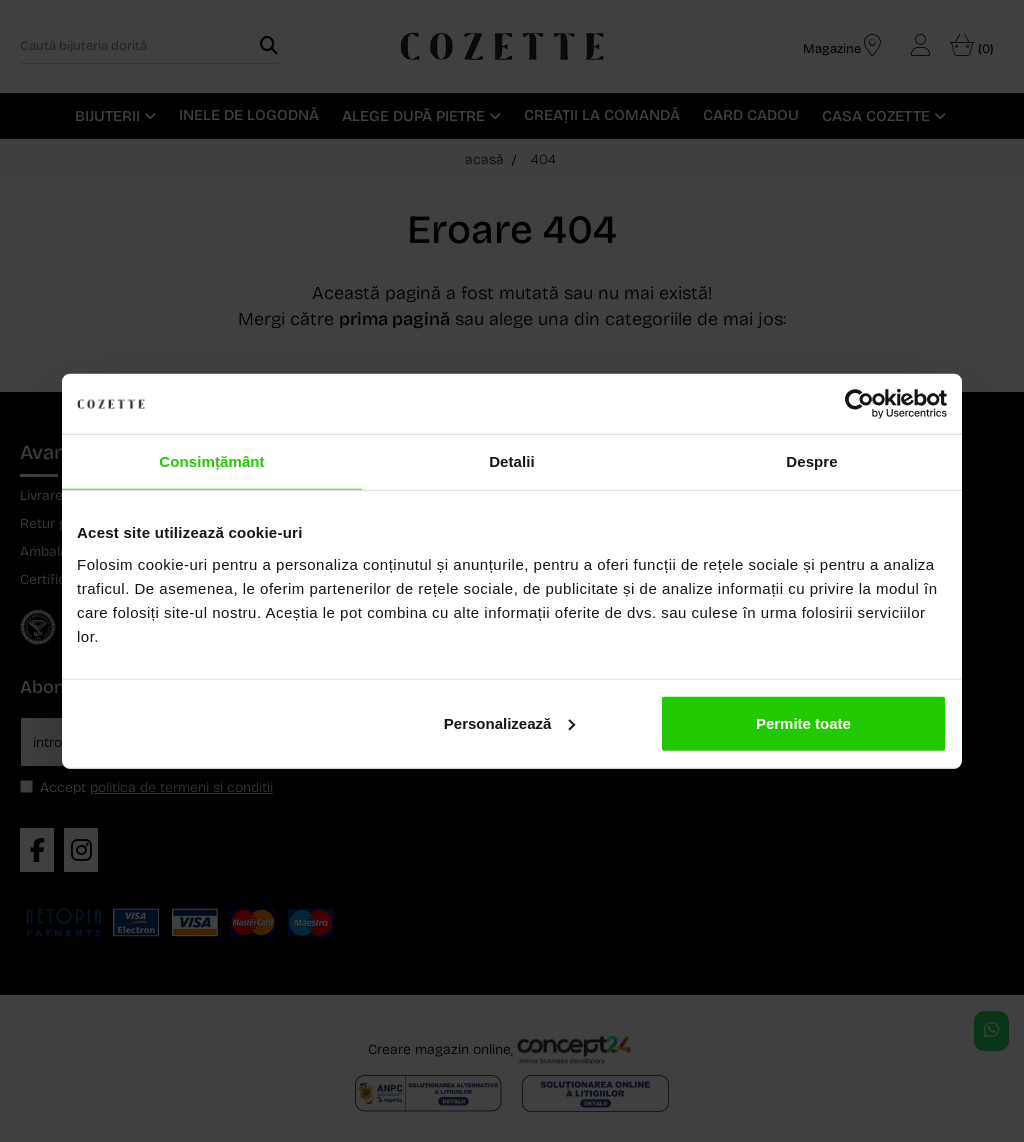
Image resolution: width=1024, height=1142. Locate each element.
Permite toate (803, 722)
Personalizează (510, 722)
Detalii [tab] (512, 461)
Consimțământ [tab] (211, 461)
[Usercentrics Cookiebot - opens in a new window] (859, 404)
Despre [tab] (811, 461)
